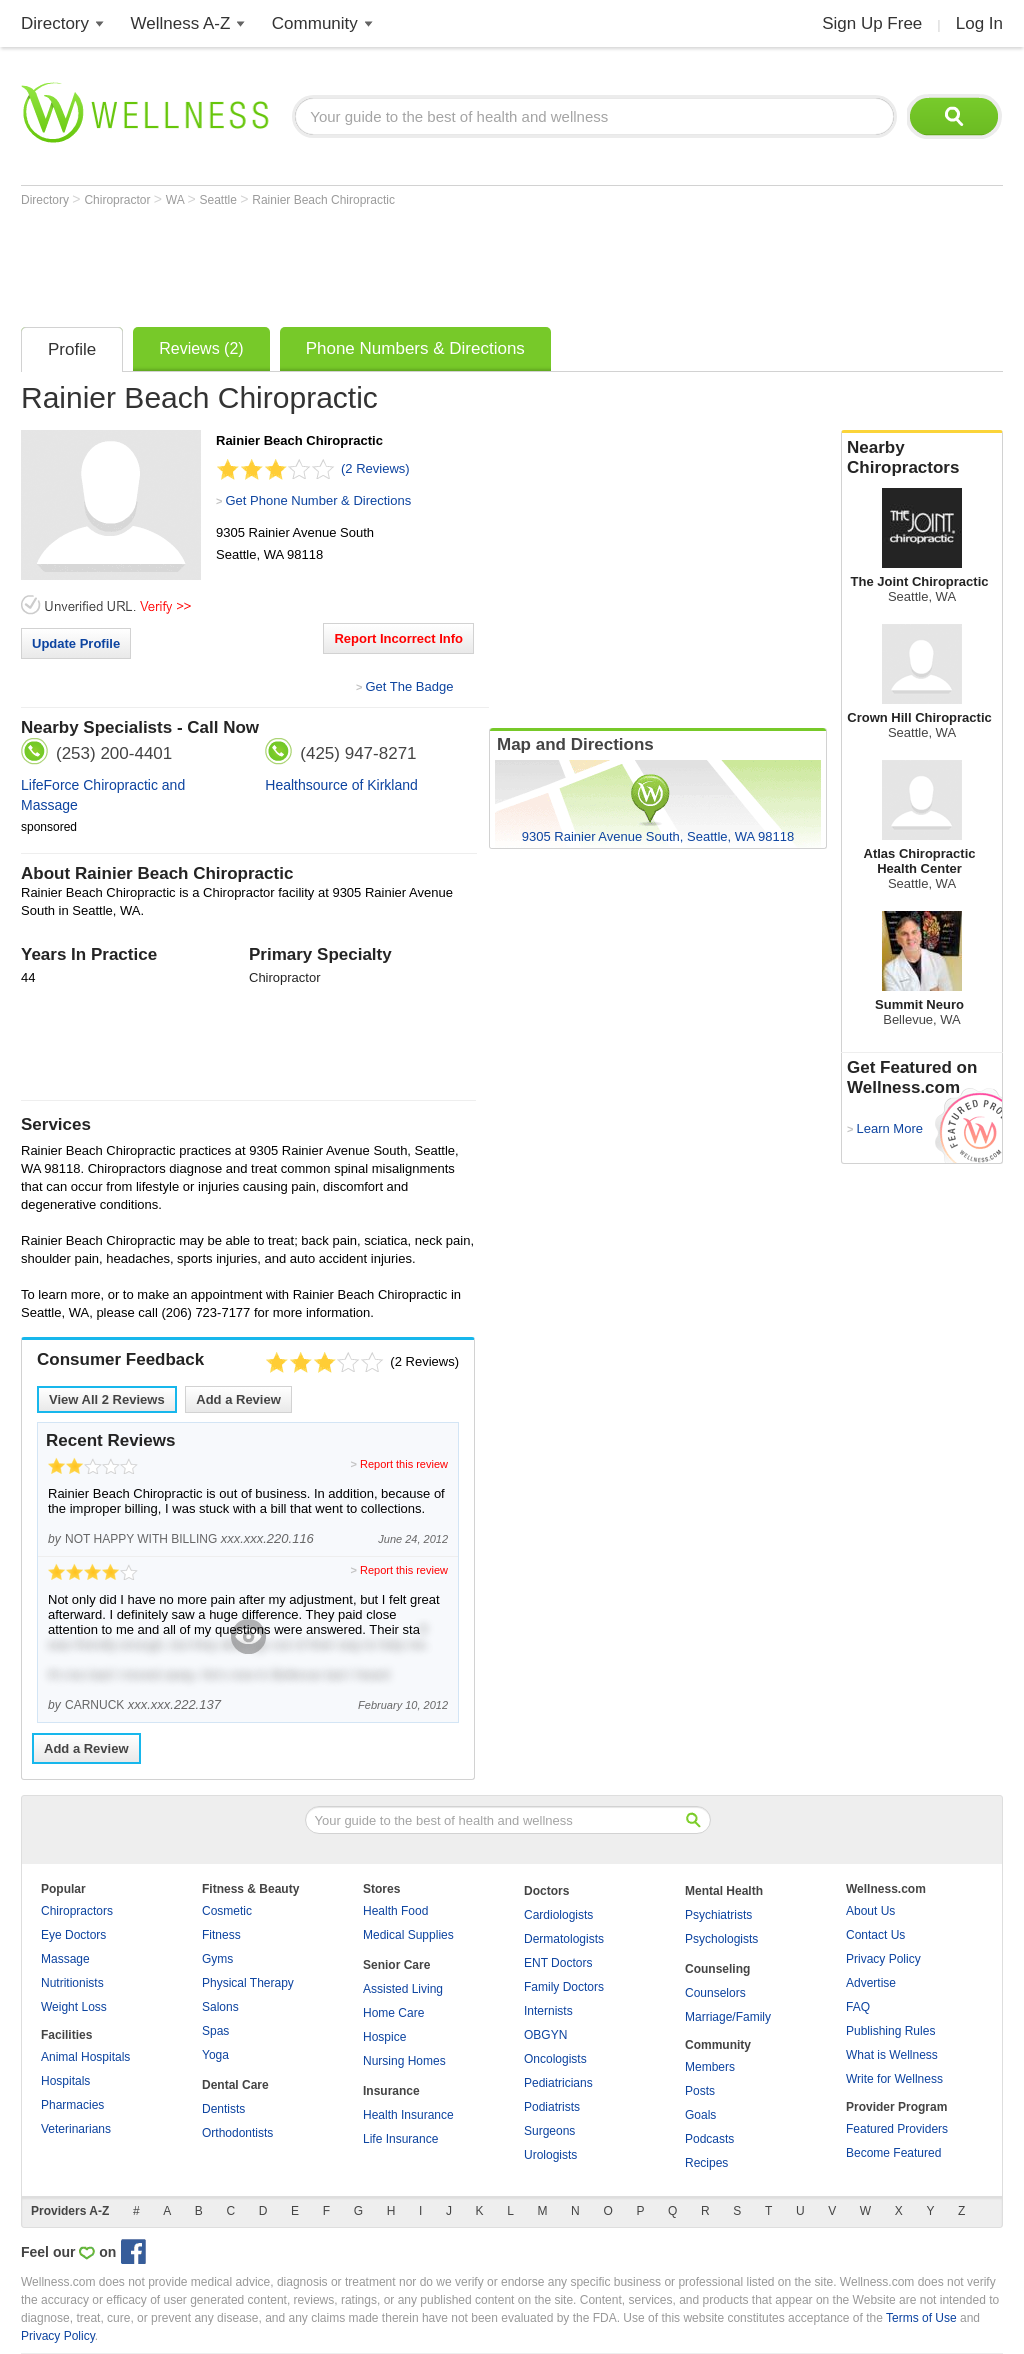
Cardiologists (558, 1915)
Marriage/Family (728, 2017)
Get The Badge (409, 686)
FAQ (858, 2007)
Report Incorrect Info (398, 638)
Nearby (922, 458)
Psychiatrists (718, 1915)
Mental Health (724, 1891)
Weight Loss (74, 2007)
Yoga (215, 2055)
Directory (55, 23)
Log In (979, 23)
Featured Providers (897, 2129)
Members (710, 2067)
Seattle (220, 200)
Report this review (404, 1464)
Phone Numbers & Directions (415, 348)
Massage (65, 1959)
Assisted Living (403, 1989)
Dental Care (235, 2085)
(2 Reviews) (375, 468)
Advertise (871, 1983)
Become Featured (893, 2153)
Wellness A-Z (181, 23)
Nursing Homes (404, 2061)
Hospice (384, 2037)
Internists (548, 2011)
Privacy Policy (883, 1959)
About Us (870, 1911)
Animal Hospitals (85, 2057)
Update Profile (76, 643)
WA (177, 200)
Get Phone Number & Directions (318, 500)
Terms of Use (921, 2318)
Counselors (715, 1993)
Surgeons (549, 2131)
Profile (72, 349)
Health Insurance (408, 2115)
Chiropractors (77, 1911)
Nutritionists (72, 1983)
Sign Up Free (872, 23)
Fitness (221, 1935)
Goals (700, 2115)
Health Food (395, 1911)
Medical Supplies (408, 1935)
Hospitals (65, 2081)
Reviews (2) (201, 348)
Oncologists (555, 2059)
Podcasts (709, 2139)
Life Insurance (400, 2139)
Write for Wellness (894, 2079)
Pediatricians (558, 2083)
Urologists (550, 2155)
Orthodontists (237, 2133)
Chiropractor (118, 200)
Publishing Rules (890, 2031)
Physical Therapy (248, 1983)
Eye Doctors (73, 1935)
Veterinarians (76, 2129)
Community (315, 23)
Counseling (717, 1969)
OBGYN (545, 2035)
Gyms (217, 1959)
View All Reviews (107, 1399)
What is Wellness (892, 2055)
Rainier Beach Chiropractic (323, 200)
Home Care (393, 2013)
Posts (700, 2091)
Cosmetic (227, 1911)
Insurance (391, 2091)
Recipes (706, 2163)
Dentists (223, 2109)
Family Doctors (564, 1987)
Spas (215, 2031)
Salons (220, 2007)
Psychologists (721, 1939)
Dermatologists (564, 1939)
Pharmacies (72, 2105)
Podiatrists (552, 2107)
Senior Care (396, 1965)
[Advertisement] (385, 262)
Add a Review (238, 1399)
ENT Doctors (558, 1963)
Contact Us (875, 1935)
